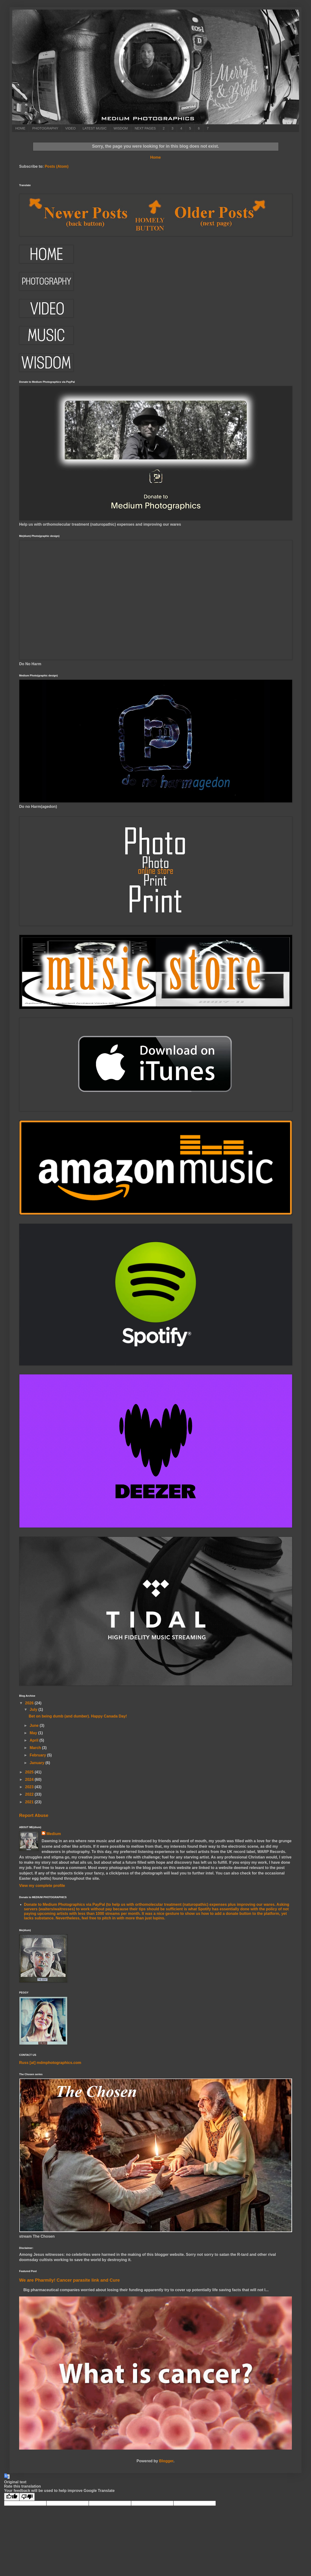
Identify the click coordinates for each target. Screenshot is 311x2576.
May (34, 1733)
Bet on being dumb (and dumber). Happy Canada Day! (78, 1716)
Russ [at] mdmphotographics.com (50, 2063)
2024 (30, 1779)
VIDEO (70, 128)
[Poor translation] (27, 2497)
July (34, 1709)
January (37, 1763)
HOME (20, 128)
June (35, 1725)
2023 (30, 1787)
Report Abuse (33, 1815)
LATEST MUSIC (95, 128)
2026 (30, 1703)
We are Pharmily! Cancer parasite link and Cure (69, 2280)
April (34, 1740)
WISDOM (121, 128)
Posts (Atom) (57, 166)
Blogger (166, 2461)
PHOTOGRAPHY (45, 128)
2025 (30, 1772)
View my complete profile (42, 1886)
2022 (30, 1794)
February (38, 1755)
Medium (53, 1834)
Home (155, 157)
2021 (30, 1802)
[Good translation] (11, 2497)
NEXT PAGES (145, 128)
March (36, 1748)
